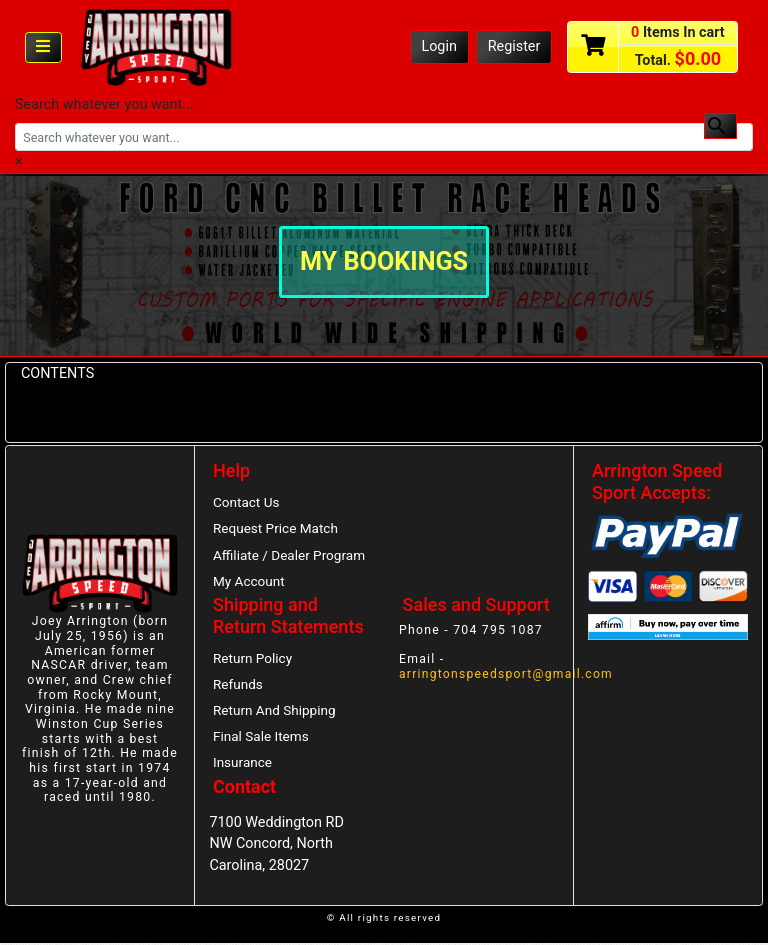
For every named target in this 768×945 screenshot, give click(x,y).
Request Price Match (276, 529)
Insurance (243, 765)
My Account (249, 582)
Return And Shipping (275, 712)
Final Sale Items (261, 738)
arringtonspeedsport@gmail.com (507, 675)
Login (439, 46)
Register (514, 46)
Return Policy (253, 659)
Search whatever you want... (104, 104)
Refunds (238, 685)
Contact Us (246, 502)
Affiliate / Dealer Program (289, 555)
